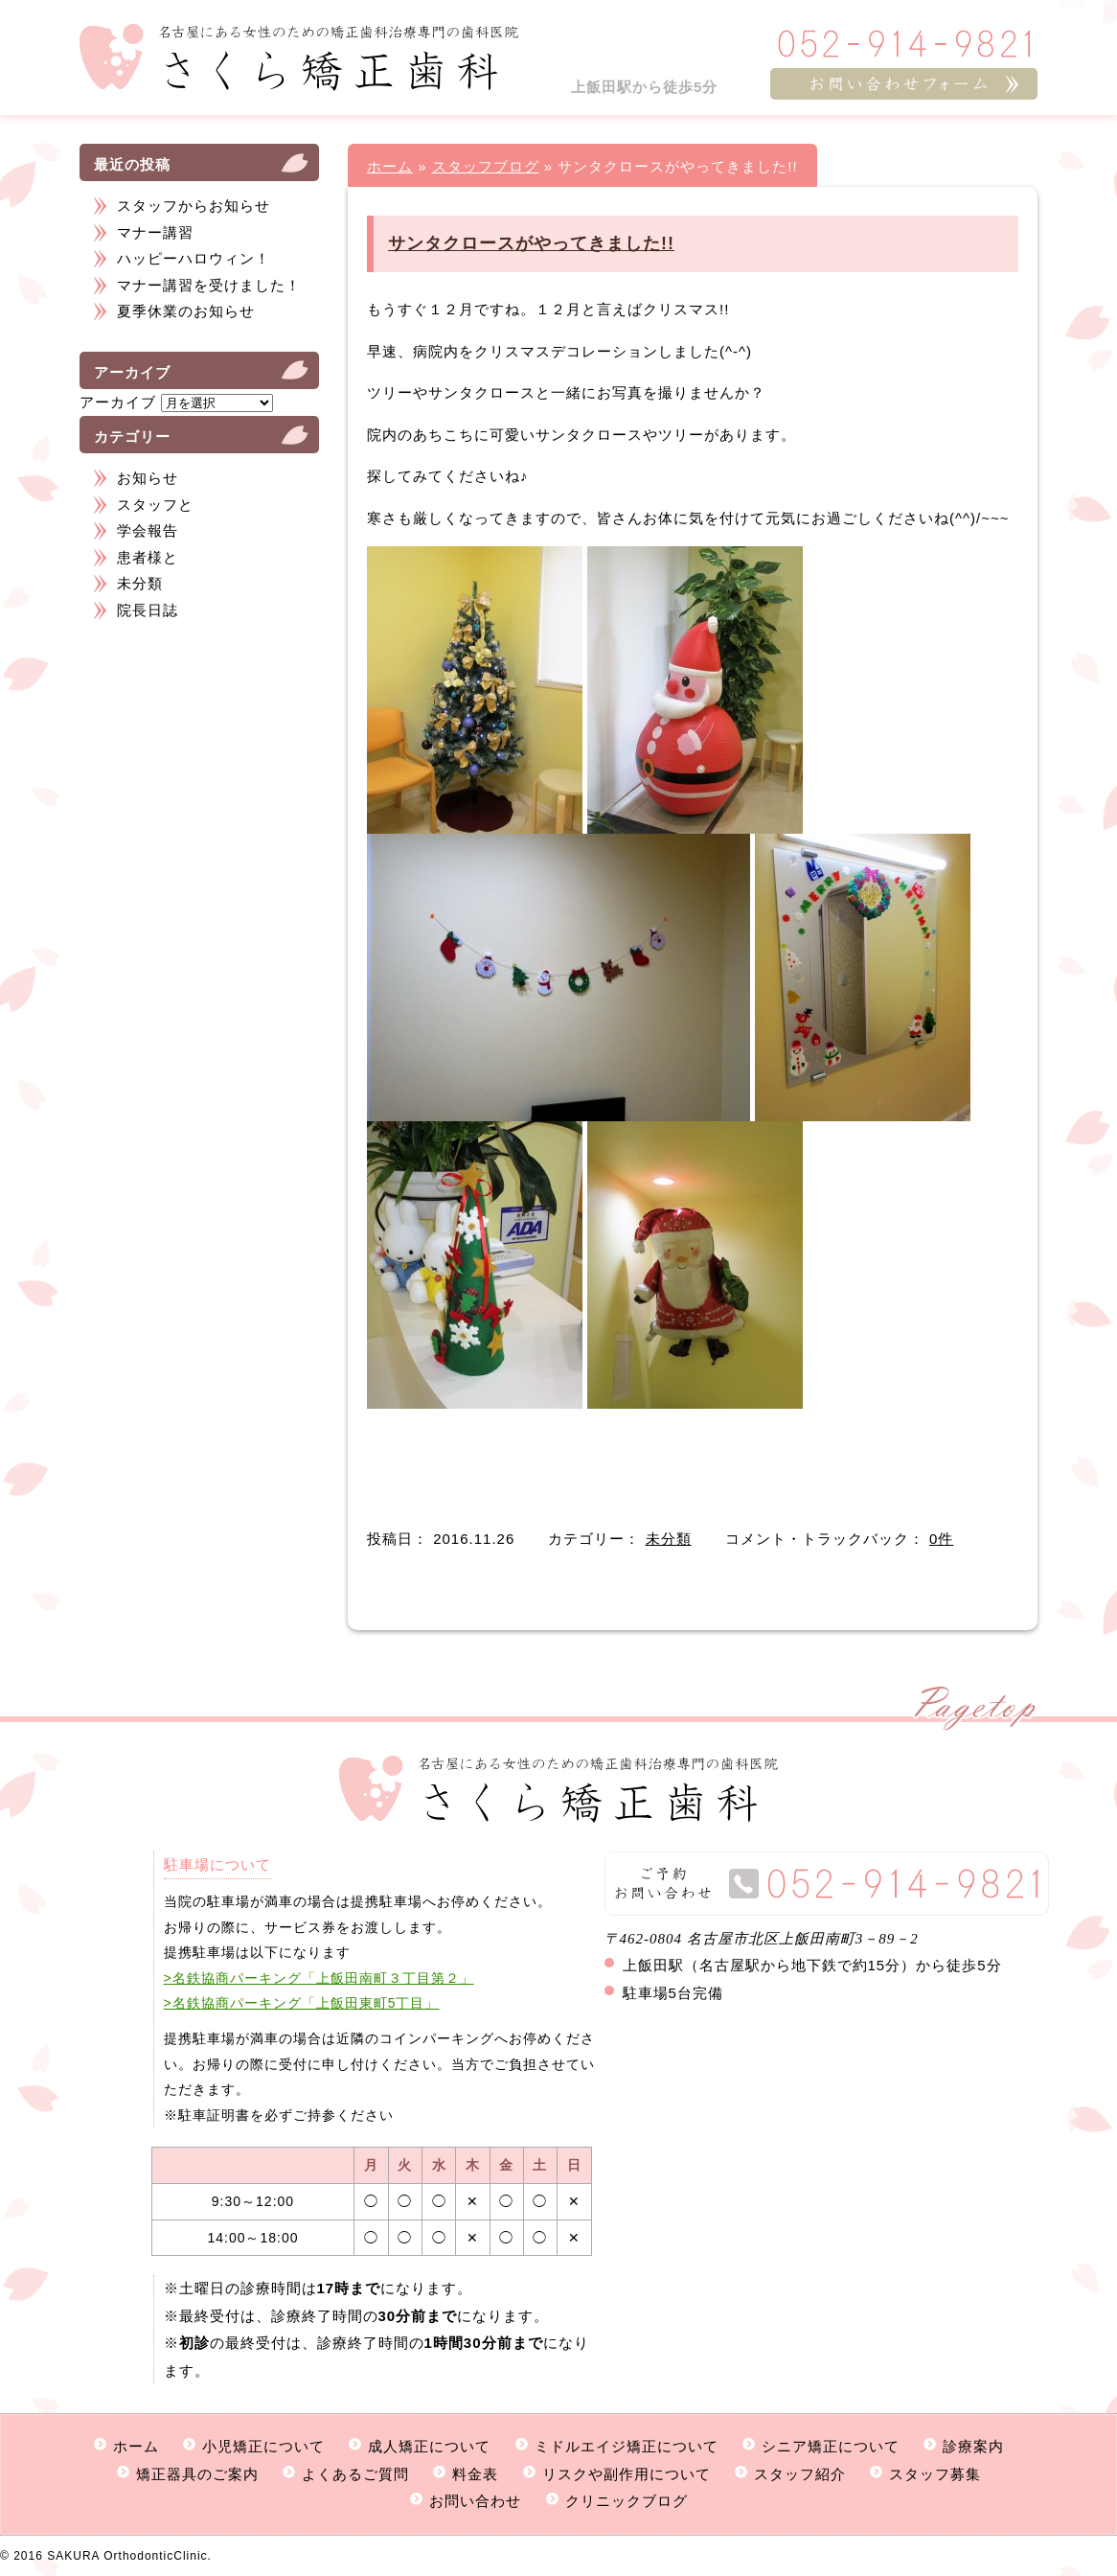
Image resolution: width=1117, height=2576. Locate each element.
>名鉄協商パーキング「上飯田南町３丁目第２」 (319, 1978)
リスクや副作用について (626, 2474)
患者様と (147, 557)
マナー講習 (155, 232)
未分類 (140, 583)
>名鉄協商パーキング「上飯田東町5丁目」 (302, 2003)
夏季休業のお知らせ (186, 311)
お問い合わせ (475, 2501)
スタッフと (155, 504)
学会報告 (147, 530)
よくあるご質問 (355, 2474)
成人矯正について (429, 2446)
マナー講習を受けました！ (209, 285)
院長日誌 (147, 610)
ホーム (390, 166)
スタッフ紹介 (800, 2474)
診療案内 (973, 2446)
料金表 (475, 2474)
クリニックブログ (626, 2501)
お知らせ (147, 478)
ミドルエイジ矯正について (626, 2446)
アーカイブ (118, 402)
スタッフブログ (485, 166)
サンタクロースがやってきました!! (531, 243)
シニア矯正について (831, 2446)
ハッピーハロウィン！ (193, 258)
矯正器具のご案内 (197, 2474)
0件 (941, 1538)
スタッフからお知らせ (193, 205)
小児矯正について (263, 2446)
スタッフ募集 (935, 2474)
